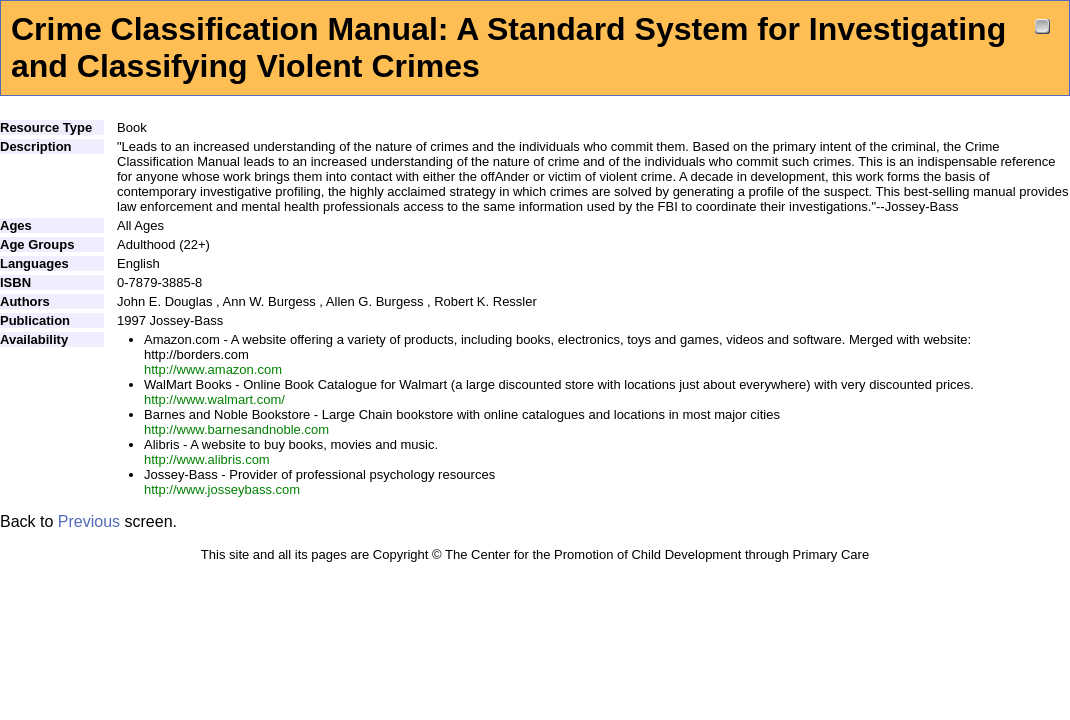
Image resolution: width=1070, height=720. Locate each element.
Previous (89, 521)
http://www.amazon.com (213, 369)
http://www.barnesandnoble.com (236, 429)
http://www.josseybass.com (222, 489)
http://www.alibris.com (207, 459)
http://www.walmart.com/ (214, 399)
